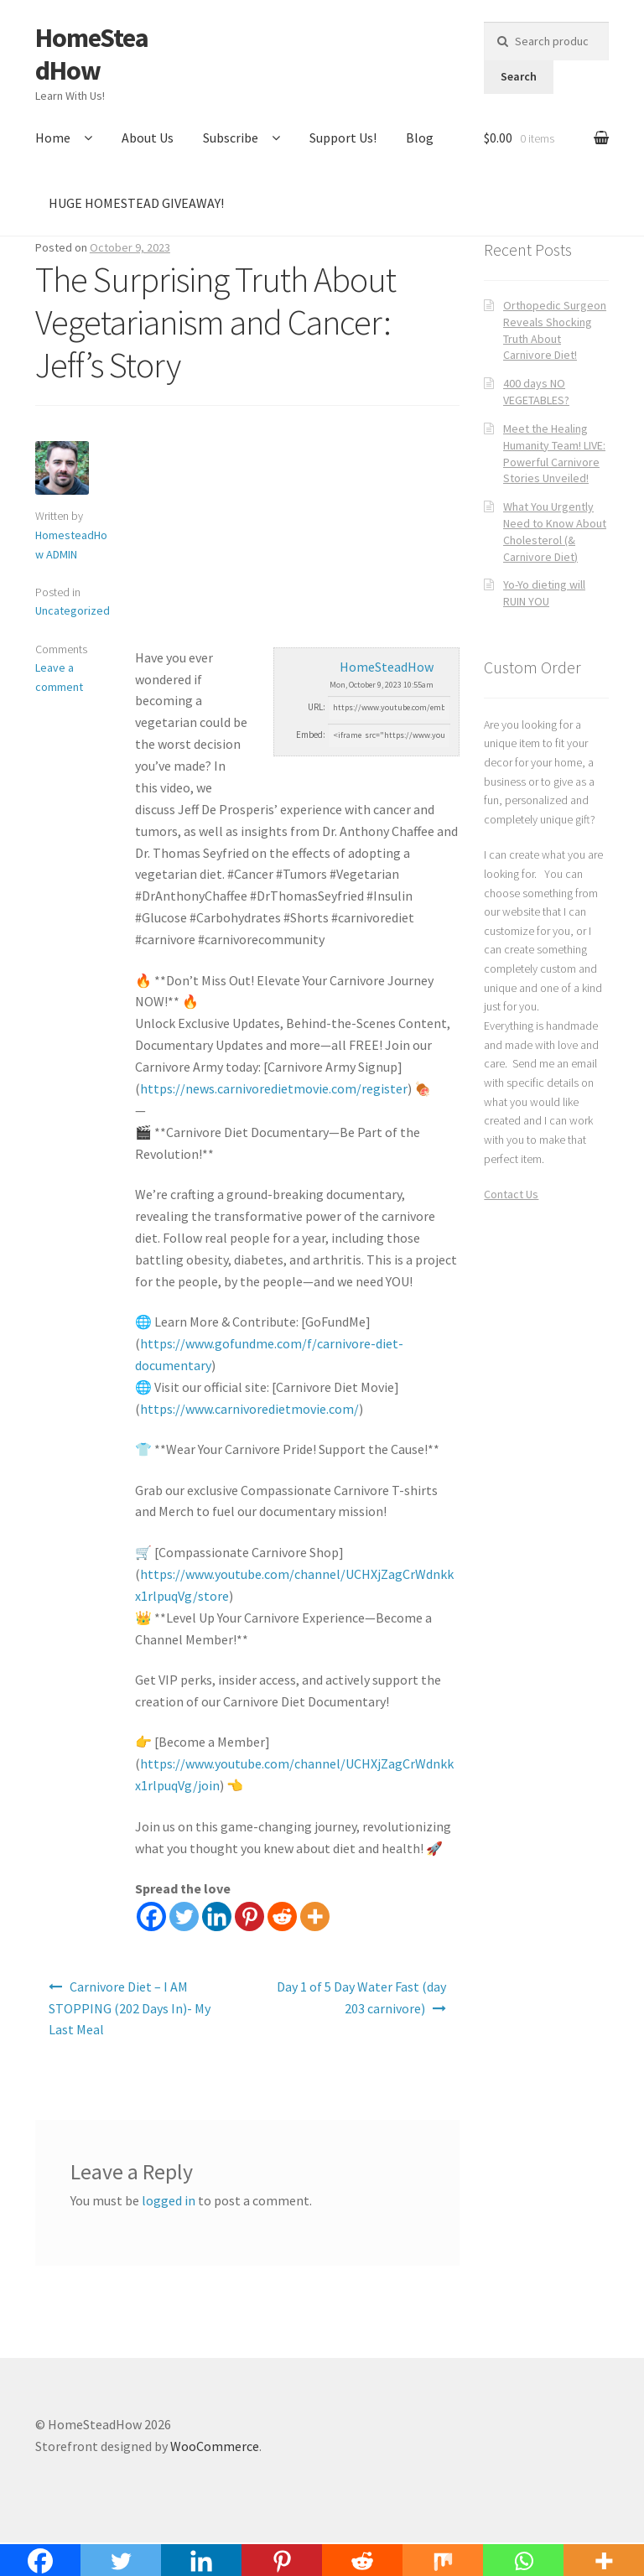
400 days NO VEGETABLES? (536, 392)
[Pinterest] (249, 1916)
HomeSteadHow (91, 54)
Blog (420, 137)
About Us (148, 137)
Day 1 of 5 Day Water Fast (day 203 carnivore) (361, 1997)
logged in (168, 2200)
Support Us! (343, 137)
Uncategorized (72, 610)
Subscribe (230, 137)
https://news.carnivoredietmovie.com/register (274, 1088)
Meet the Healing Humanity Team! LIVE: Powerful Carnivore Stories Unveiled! (554, 453)
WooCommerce (214, 2446)
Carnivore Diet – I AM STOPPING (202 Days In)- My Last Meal (129, 2008)
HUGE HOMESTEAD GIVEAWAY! (136, 203)
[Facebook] (151, 1916)
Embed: (310, 734)
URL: (316, 707)
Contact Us (511, 1194)
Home (52, 137)
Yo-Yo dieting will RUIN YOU (544, 593)
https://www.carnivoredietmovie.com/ (249, 1408)
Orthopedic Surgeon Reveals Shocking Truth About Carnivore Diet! (554, 330)
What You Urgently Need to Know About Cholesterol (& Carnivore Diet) (554, 531)
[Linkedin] (216, 1916)
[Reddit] (282, 1916)
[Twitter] (184, 1916)
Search (519, 76)
